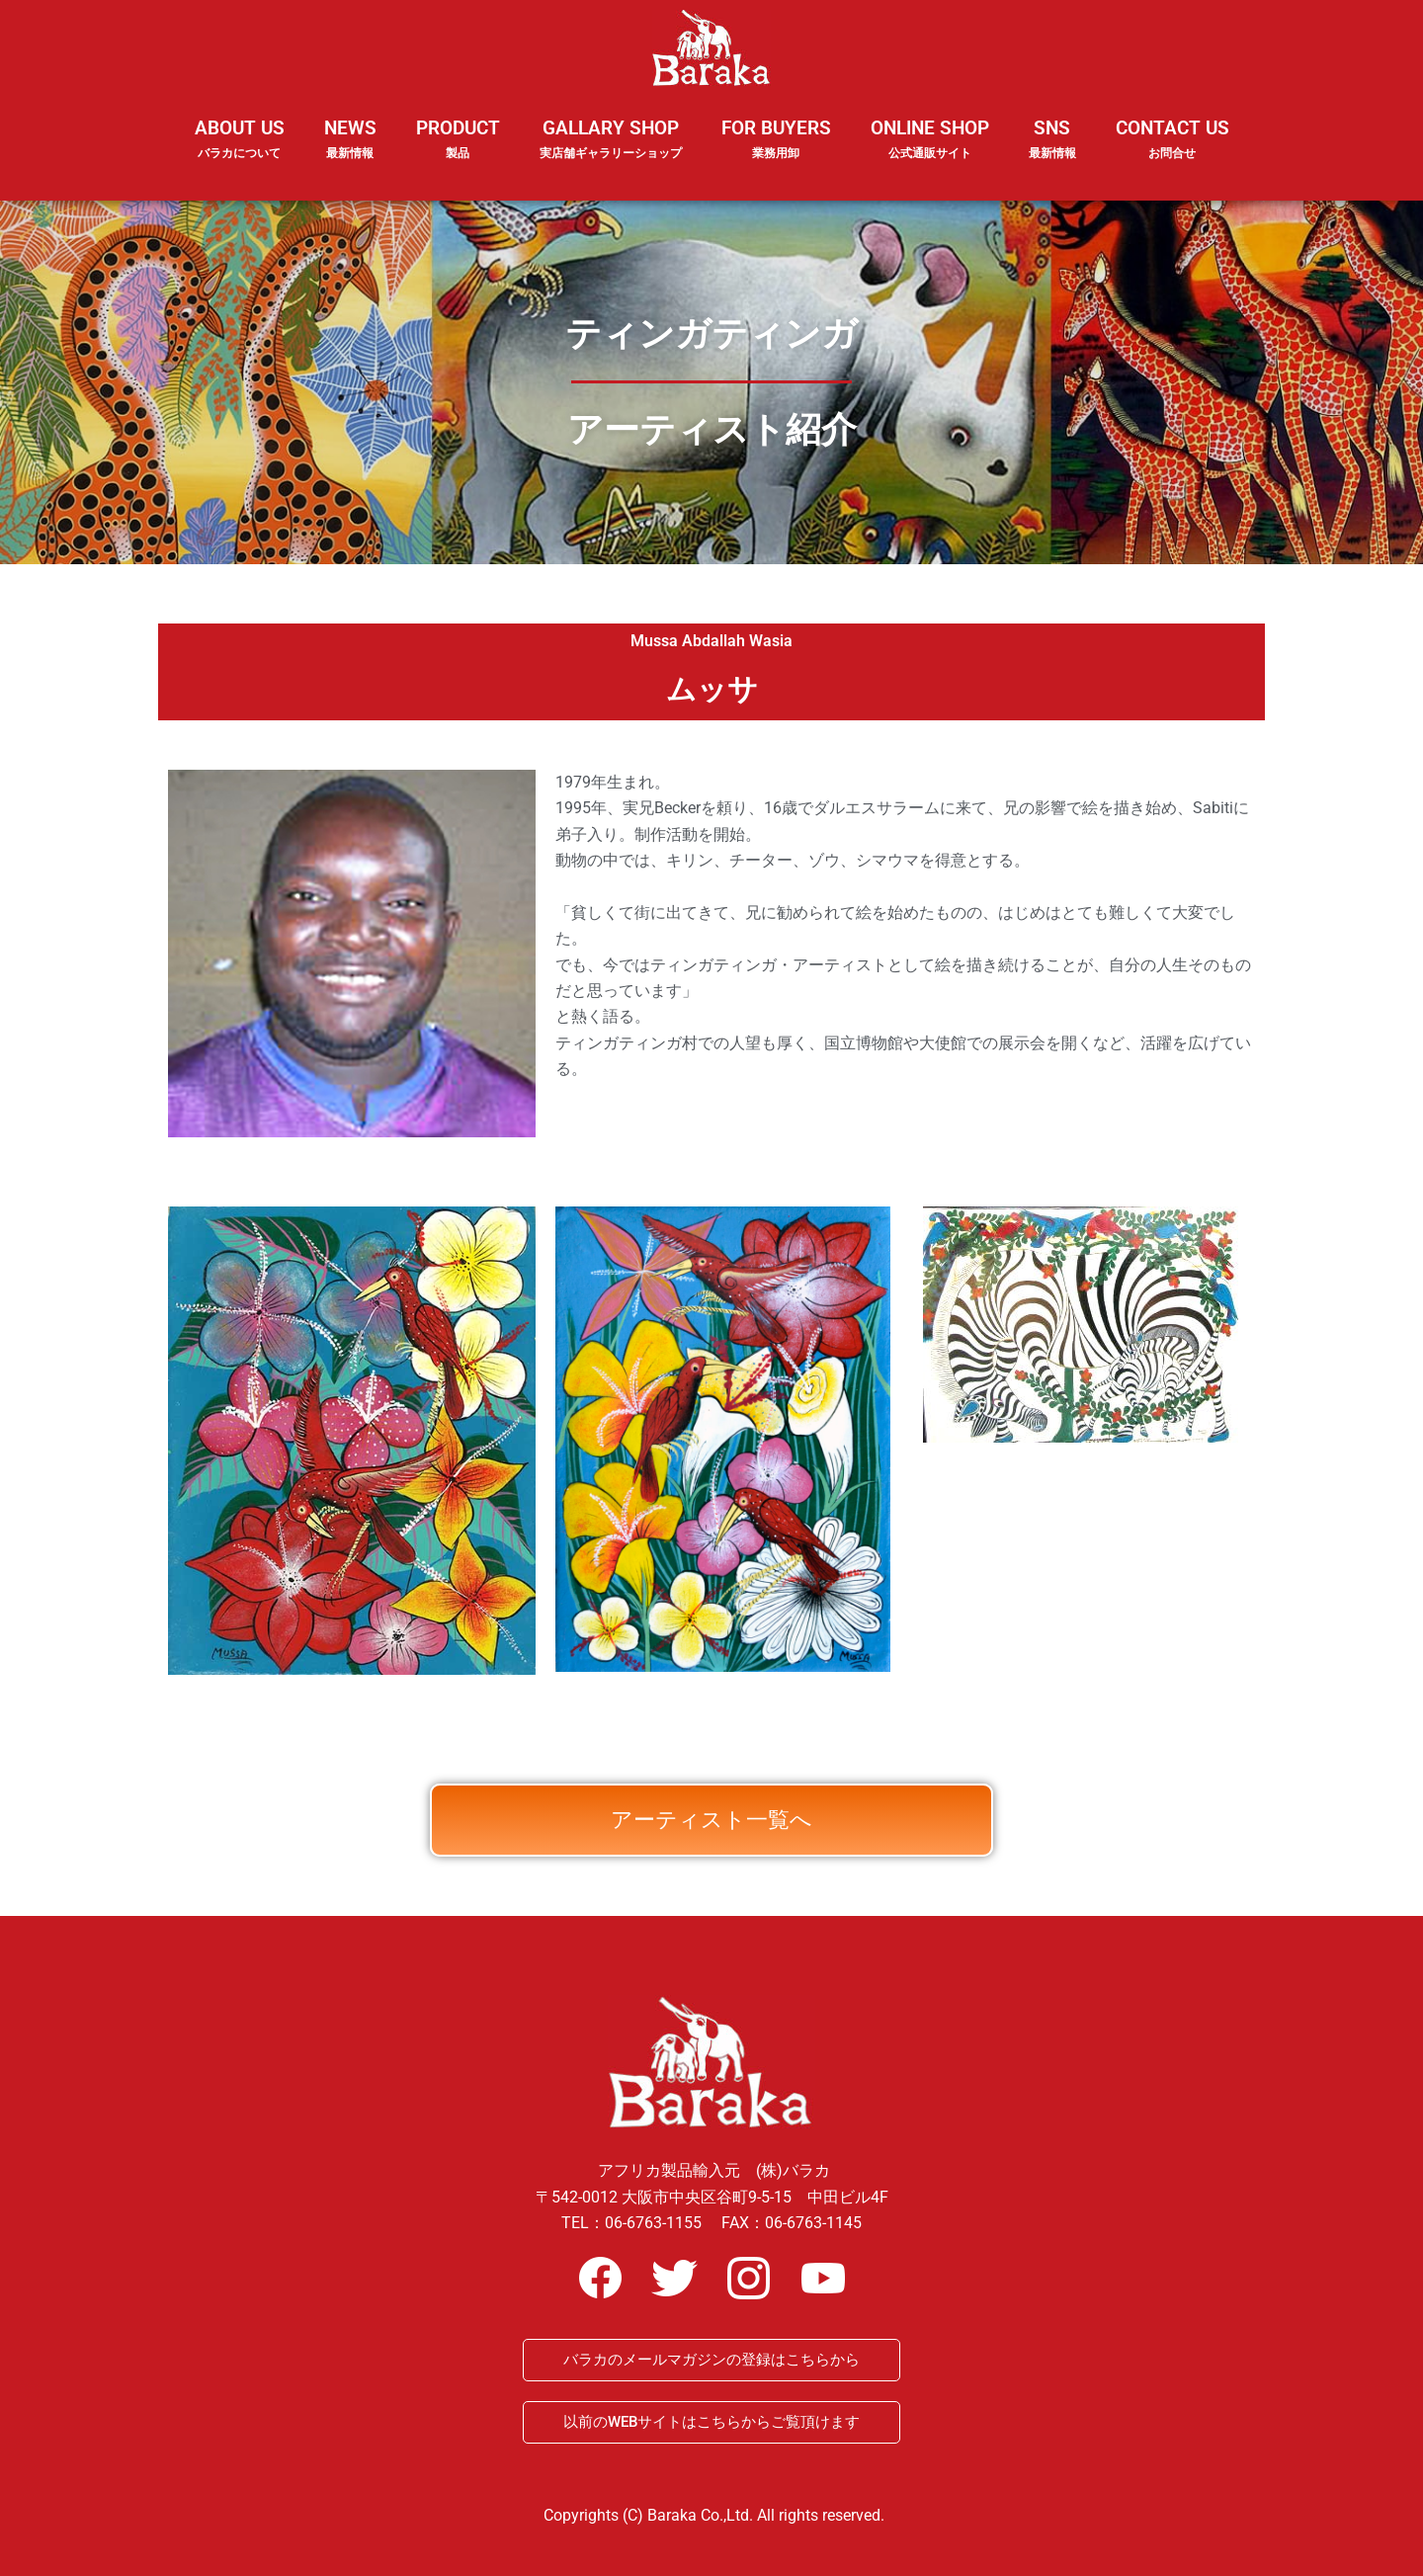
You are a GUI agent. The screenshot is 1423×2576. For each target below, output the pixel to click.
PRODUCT (458, 152)
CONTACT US (1172, 140)
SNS (1052, 152)
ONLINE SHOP (930, 140)
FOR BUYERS (776, 140)
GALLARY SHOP (611, 152)
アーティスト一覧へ (711, 1858)
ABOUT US (240, 152)
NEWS (350, 152)
